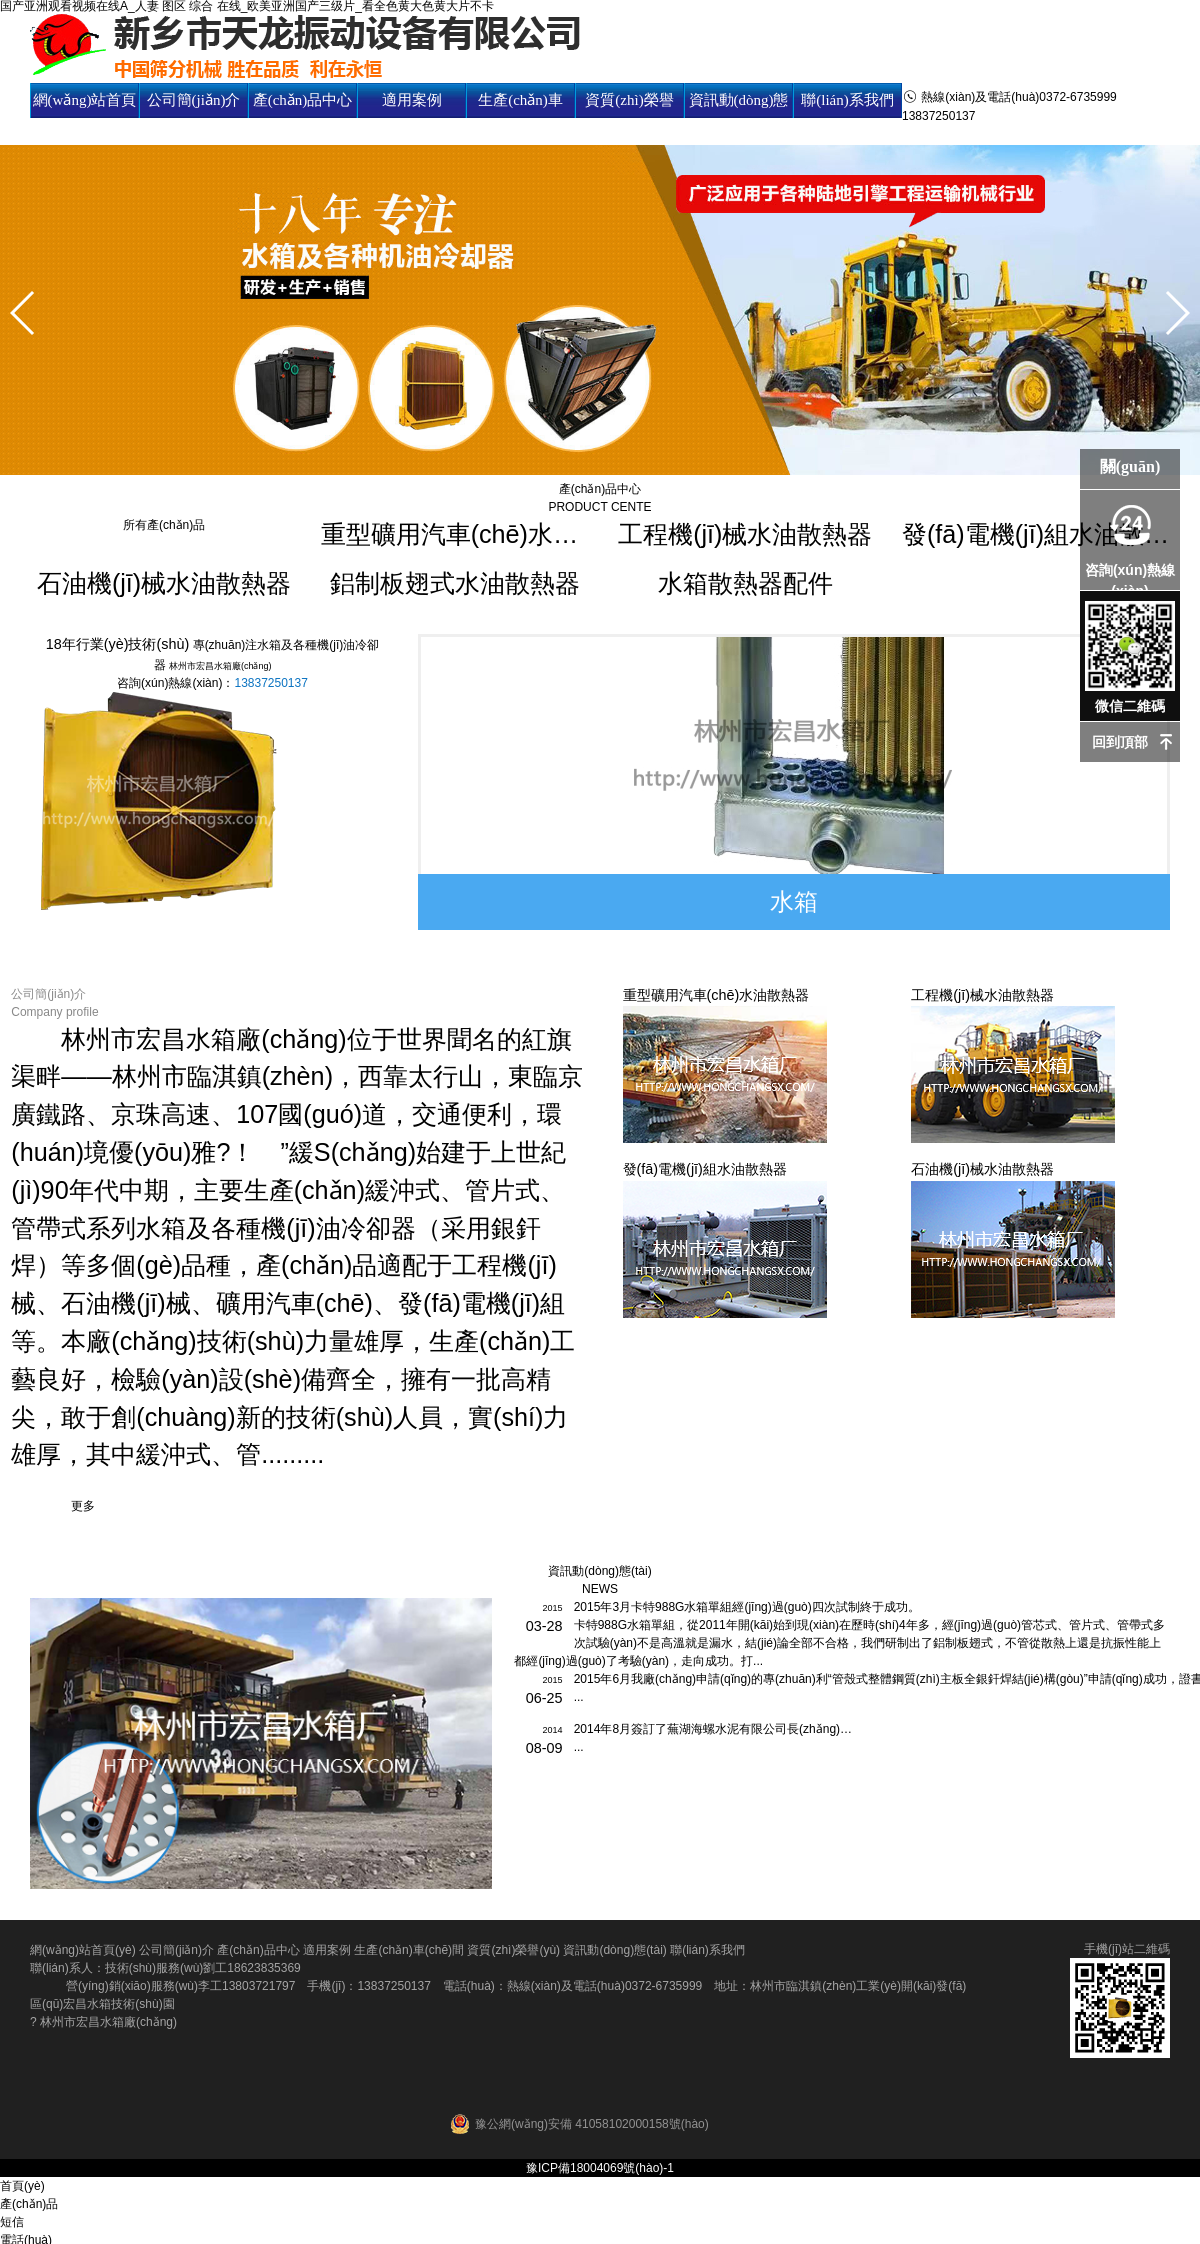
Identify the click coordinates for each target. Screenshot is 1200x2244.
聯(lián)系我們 (847, 100)
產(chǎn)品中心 (303, 100)
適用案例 (412, 100)
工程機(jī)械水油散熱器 (745, 534)
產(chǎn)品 (29, 2204)
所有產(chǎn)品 (164, 525)
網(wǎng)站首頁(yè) (85, 117)
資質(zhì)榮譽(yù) (629, 117)
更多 (83, 1506)
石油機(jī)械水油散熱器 (164, 583)
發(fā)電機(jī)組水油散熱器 (1036, 534)
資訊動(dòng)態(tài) (739, 117)
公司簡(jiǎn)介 (194, 100)
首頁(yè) (22, 2186)
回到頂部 (1120, 742)
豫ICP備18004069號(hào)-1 (600, 2168)
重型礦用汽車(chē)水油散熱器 (455, 534)
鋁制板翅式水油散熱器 (455, 583)
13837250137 (270, 683)
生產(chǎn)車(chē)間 (520, 117)
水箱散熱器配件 (745, 583)
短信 (12, 2222)
